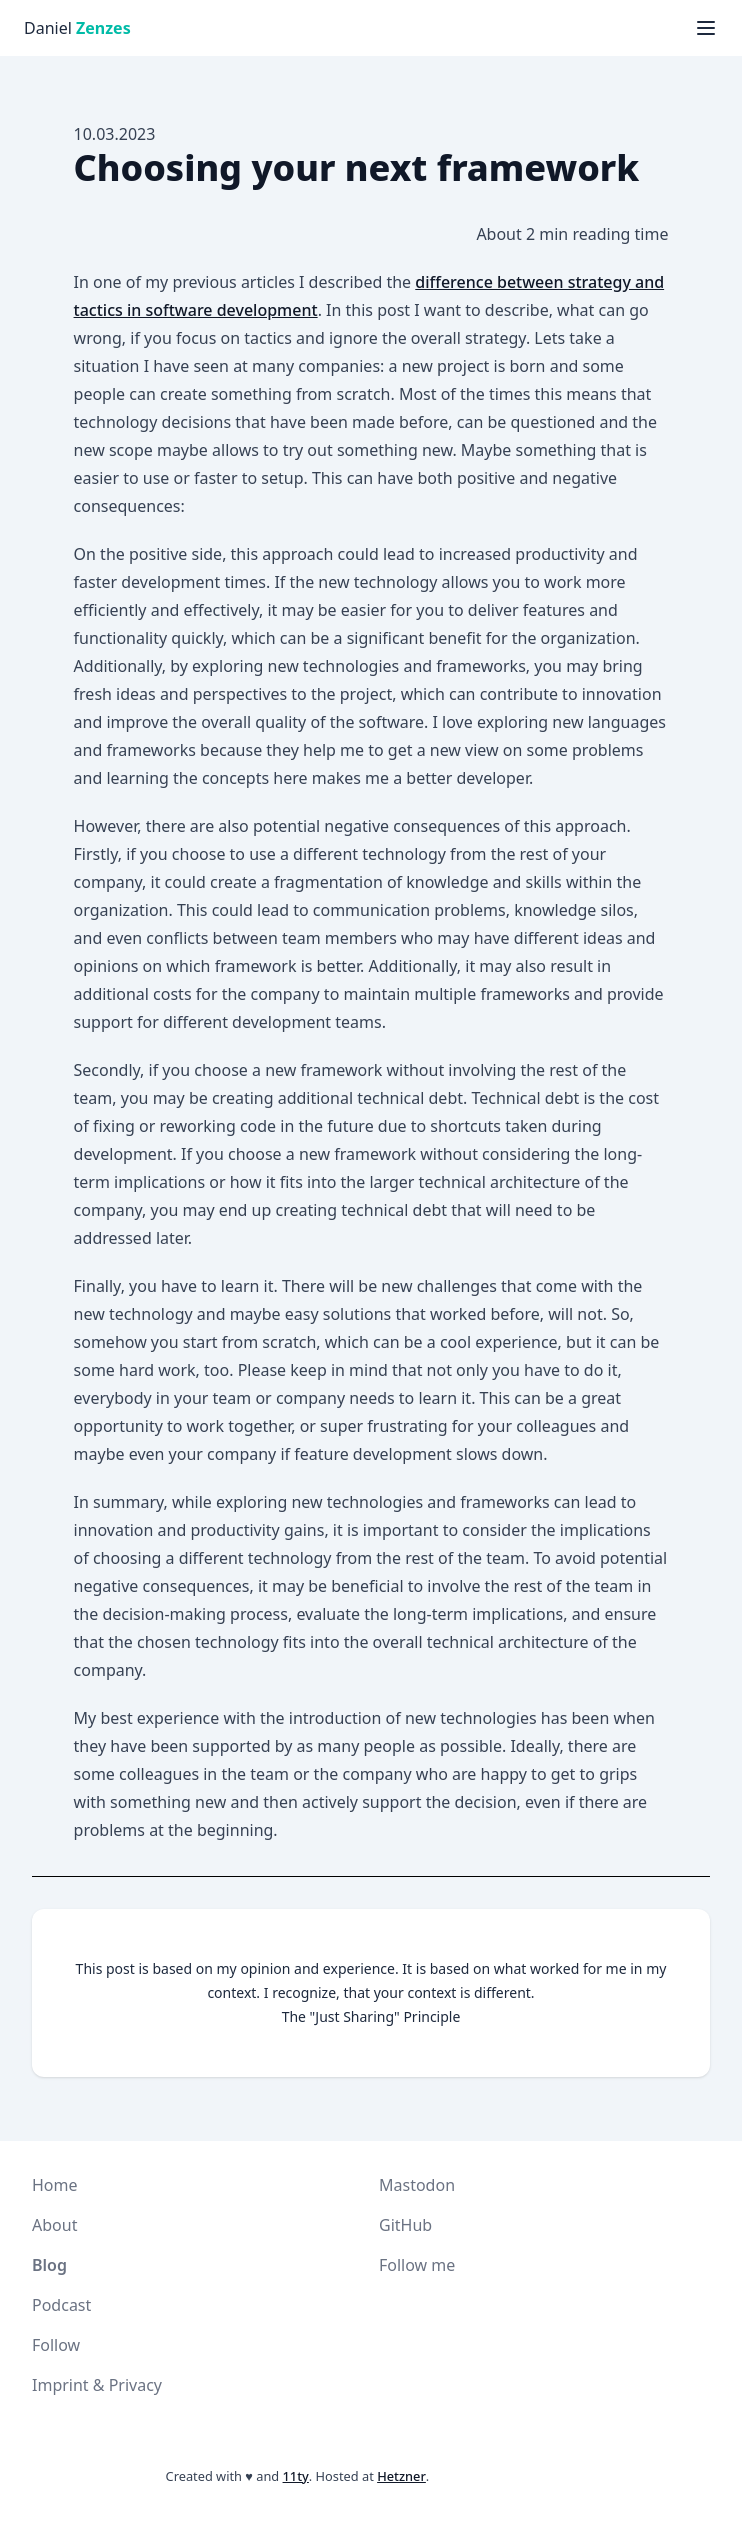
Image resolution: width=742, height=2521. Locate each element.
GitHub (405, 2225)
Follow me (417, 2265)
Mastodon (417, 2185)
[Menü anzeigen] (706, 28)
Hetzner (401, 2476)
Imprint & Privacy (97, 2385)
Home (55, 2185)
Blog (49, 2265)
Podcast (61, 2305)
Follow (56, 2345)
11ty (296, 2476)
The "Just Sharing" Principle (371, 2016)
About (54, 2225)
